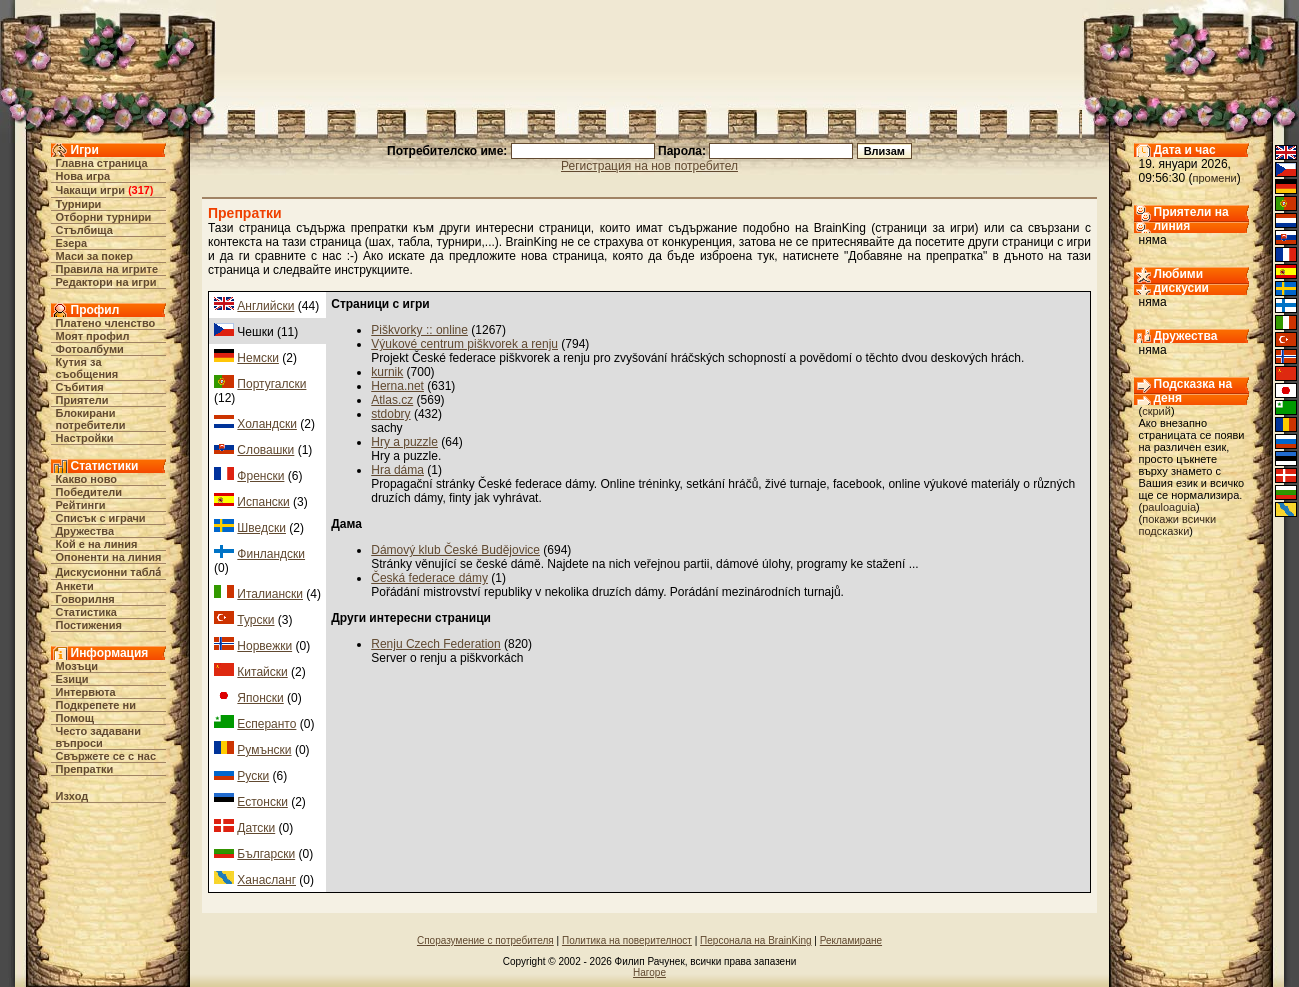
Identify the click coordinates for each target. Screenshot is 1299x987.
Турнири (79, 204)
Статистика (87, 612)
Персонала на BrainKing (755, 940)
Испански (263, 502)
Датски (256, 828)
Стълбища (84, 230)
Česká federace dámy (429, 578)
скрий (1156, 411)
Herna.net (397, 386)
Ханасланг (266, 880)
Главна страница (102, 163)
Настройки (85, 438)
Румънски (264, 750)
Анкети (75, 586)
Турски (255, 620)
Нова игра (83, 176)
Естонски (262, 802)
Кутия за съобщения (87, 368)
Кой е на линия (97, 544)
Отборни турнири (104, 217)
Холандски (267, 424)
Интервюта (86, 692)
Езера (72, 243)
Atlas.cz (392, 400)
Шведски (261, 528)
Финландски (271, 554)
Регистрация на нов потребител (649, 166)
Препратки (85, 769)
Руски (253, 776)
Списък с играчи (101, 518)
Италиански (270, 594)
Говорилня (85, 599)
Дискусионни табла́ (109, 572)
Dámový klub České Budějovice (455, 550)
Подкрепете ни (96, 705)
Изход (72, 796)
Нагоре (649, 972)
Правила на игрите (107, 269)
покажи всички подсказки (1178, 525)
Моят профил (93, 336)
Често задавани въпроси (99, 737)
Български (266, 854)
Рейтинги (81, 505)
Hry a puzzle (404, 442)
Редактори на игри (106, 282)
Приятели (82, 400)
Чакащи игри (90, 190)
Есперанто (266, 724)
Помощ (75, 718)
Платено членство (106, 323)
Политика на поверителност (627, 940)
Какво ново (87, 479)
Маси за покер (95, 256)
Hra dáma (397, 470)
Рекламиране (851, 940)
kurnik (387, 372)
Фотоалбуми (90, 349)
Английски (265, 306)
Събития (80, 387)
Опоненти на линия (109, 557)
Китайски (262, 672)
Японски (260, 698)
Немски (258, 358)
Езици (72, 679)
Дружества (85, 531)
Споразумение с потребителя (485, 940)
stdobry (390, 414)
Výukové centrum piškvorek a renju (464, 344)
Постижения (89, 625)
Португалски (271, 384)
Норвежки (264, 646)
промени (1215, 178)
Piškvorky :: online (419, 330)
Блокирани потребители (91, 419)
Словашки (265, 450)
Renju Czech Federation (435, 644)
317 (141, 190)
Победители (89, 492)
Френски (260, 476)
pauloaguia (1169, 507)
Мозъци (77, 666)
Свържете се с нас (106, 756)
